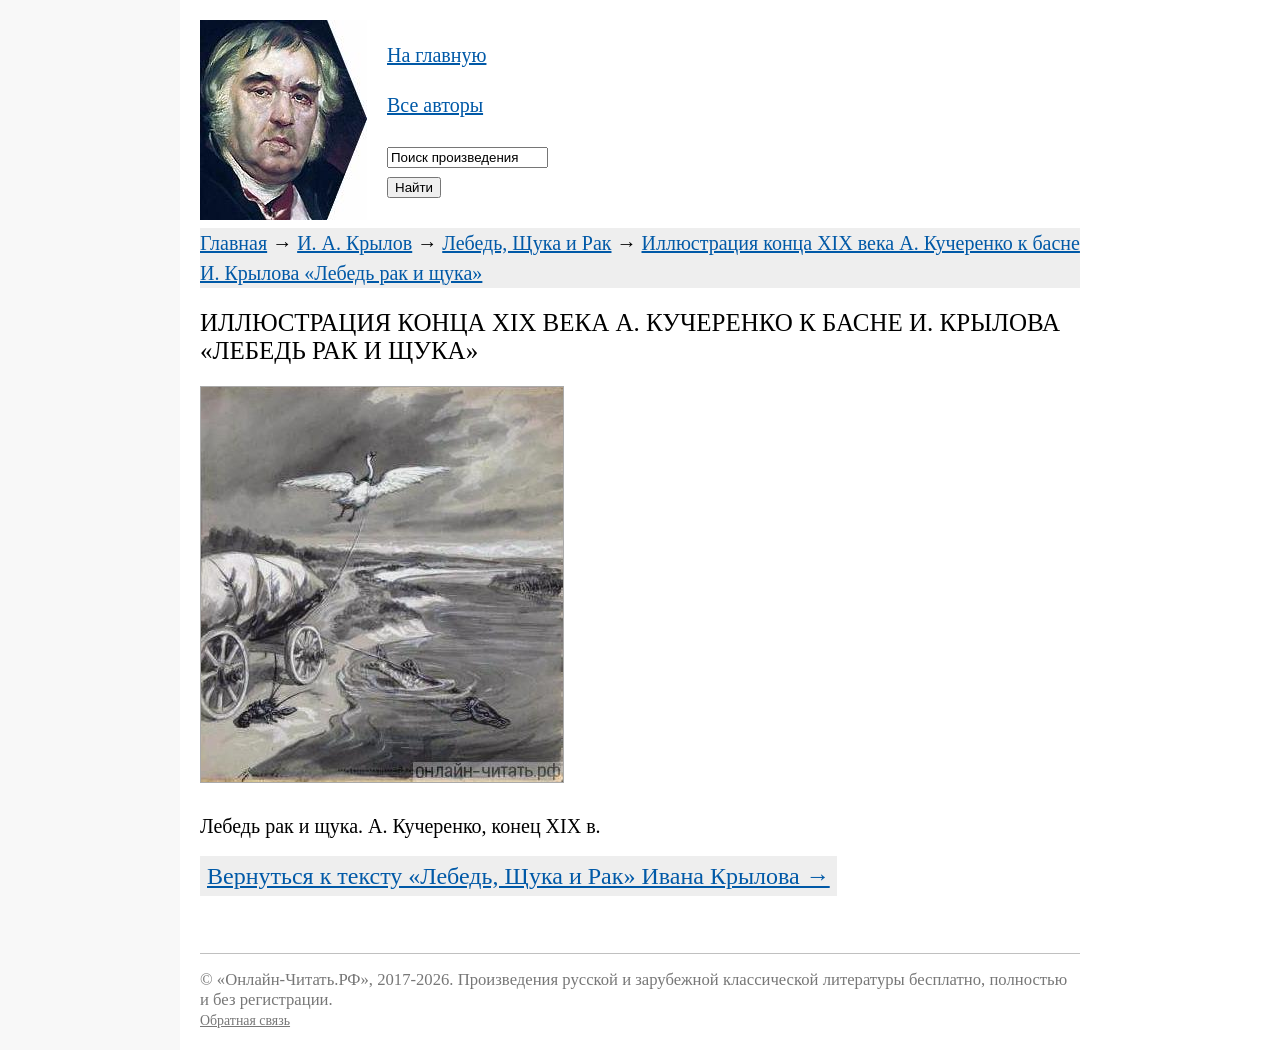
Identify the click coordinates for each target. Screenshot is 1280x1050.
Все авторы (435, 105)
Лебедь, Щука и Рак (526, 243)
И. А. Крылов (354, 243)
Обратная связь (245, 1020)
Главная (233, 243)
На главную (436, 55)
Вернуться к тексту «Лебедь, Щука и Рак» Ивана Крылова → (518, 876)
